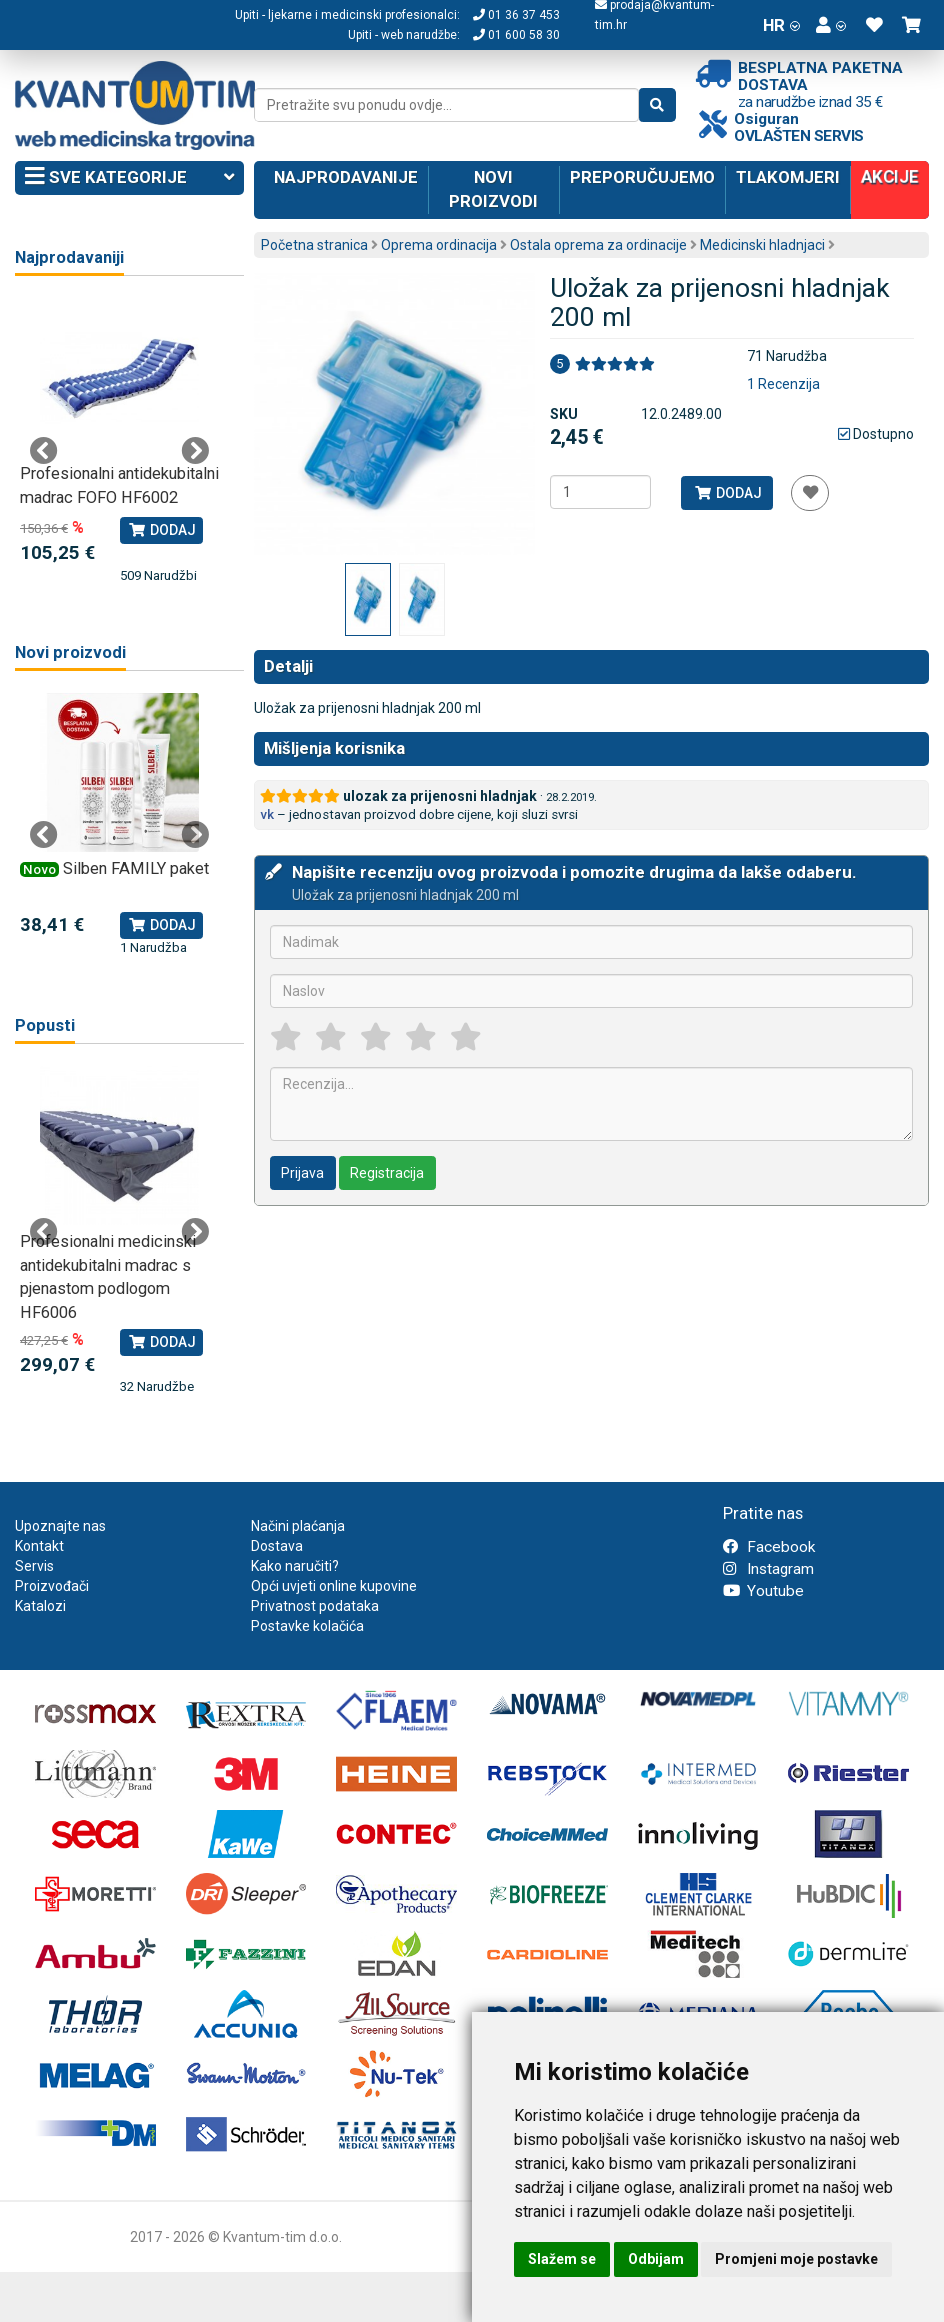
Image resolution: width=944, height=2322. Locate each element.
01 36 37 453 (516, 15)
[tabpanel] (119, 441)
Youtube (763, 1591)
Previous (44, 451)
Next (195, 451)
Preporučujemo (642, 177)
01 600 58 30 (516, 35)
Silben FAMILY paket (136, 868)
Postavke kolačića (307, 1626)
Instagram (768, 1569)
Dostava (277, 1546)
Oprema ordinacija (439, 245)
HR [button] (781, 25)
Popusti (45, 1025)
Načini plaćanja (298, 1526)
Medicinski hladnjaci (762, 245)
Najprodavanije (346, 177)
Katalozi (40, 1606)
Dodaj (727, 493)
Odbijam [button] (656, 2259)
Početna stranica (314, 245)
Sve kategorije (129, 178)
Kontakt (39, 1546)
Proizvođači (52, 1586)
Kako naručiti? (295, 1566)
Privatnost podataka (315, 1606)
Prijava (302, 1173)
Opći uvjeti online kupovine (334, 1586)
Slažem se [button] (562, 2259)
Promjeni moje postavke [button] (796, 2259)
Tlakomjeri (788, 177)
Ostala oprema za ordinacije (598, 245)
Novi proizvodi (493, 189)
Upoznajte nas (60, 1526)
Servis (34, 1566)
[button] (831, 25)
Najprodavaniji (69, 257)
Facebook (769, 1547)
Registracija (387, 1173)
